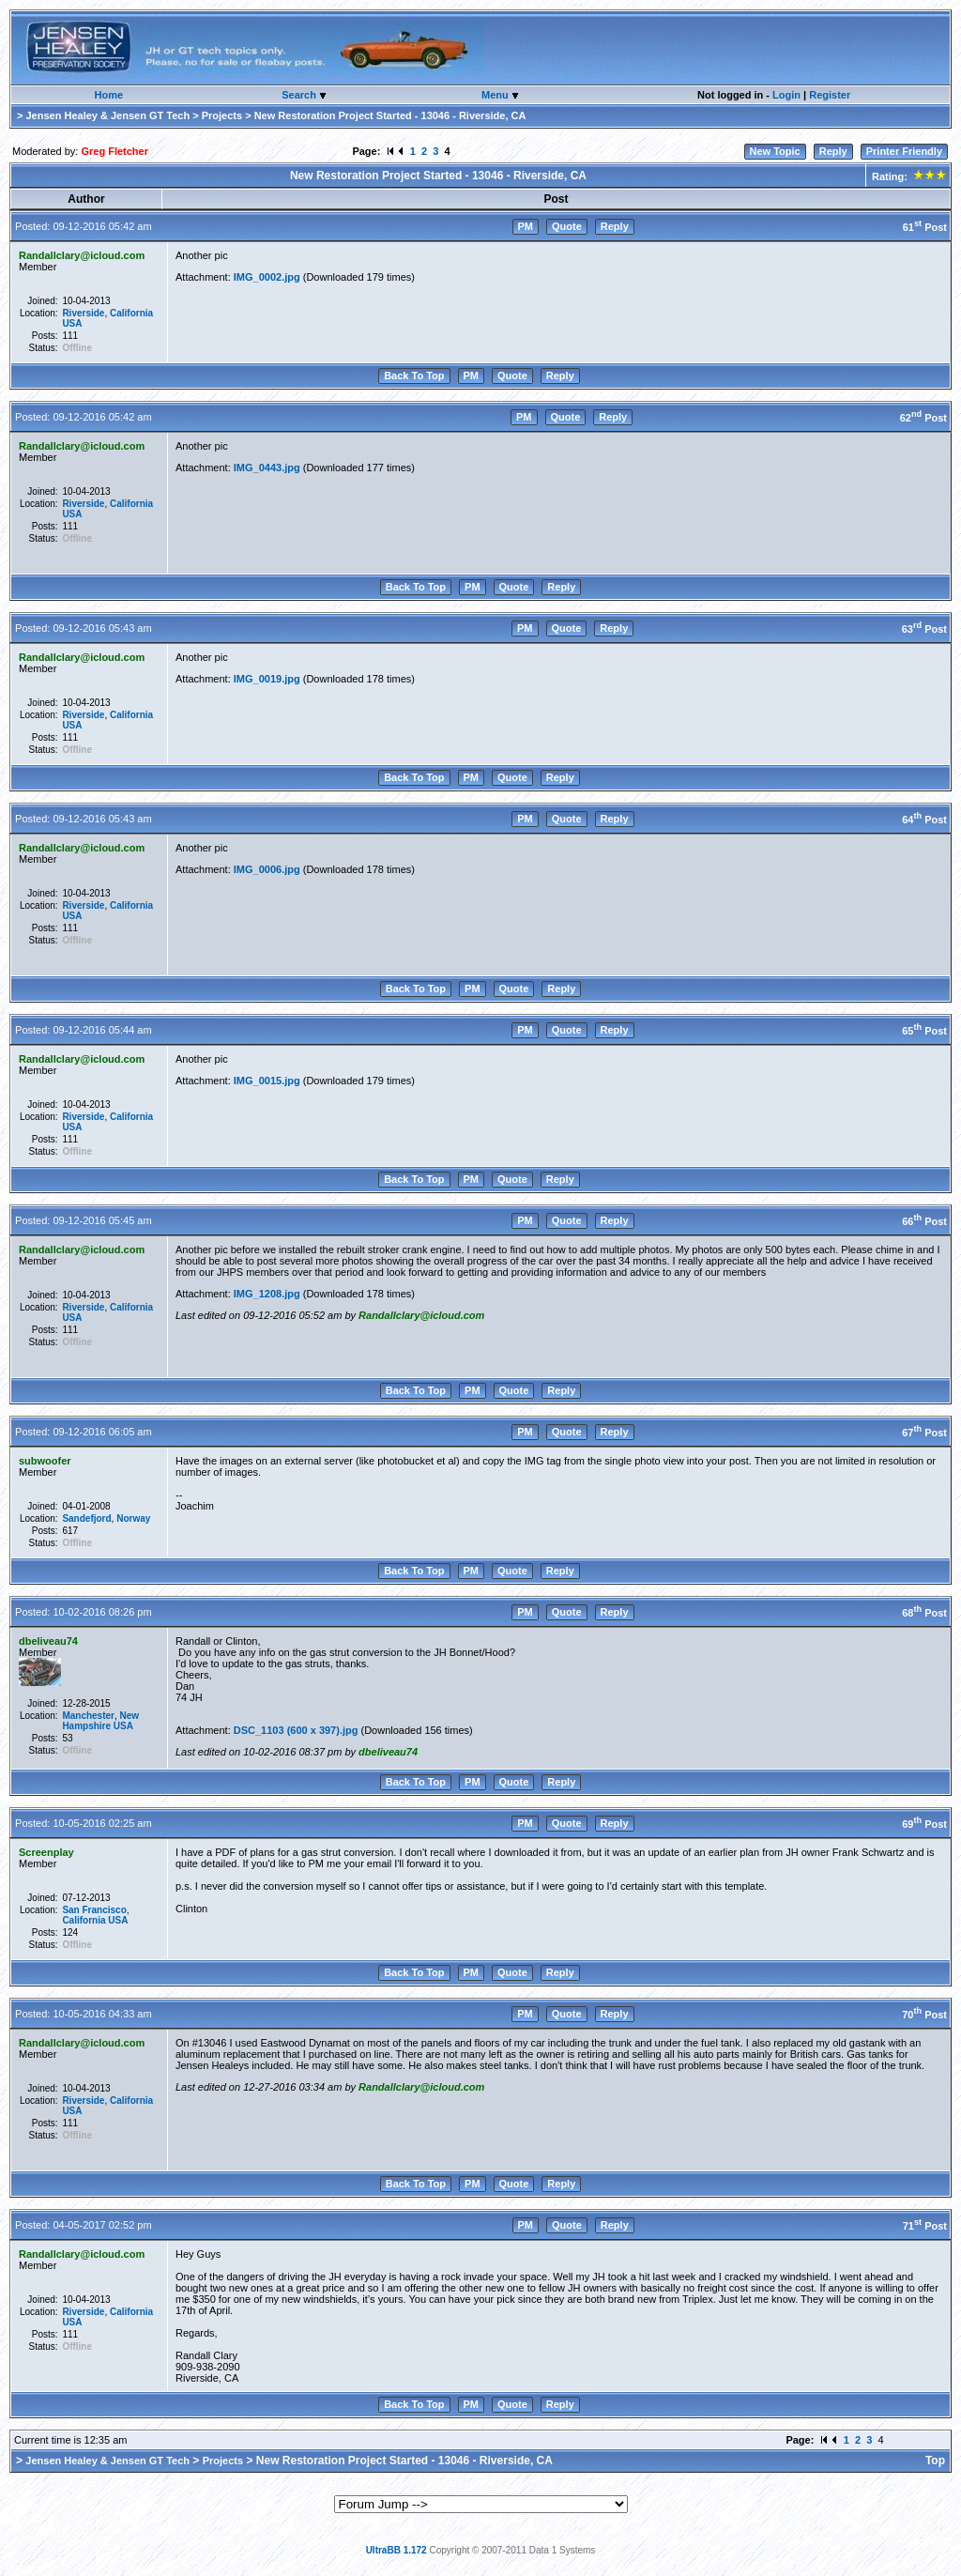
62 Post (923, 417)
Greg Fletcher (114, 151)
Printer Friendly (904, 151)
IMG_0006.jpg (267, 869)
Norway (133, 1518)
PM (526, 226)
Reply (833, 151)
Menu (496, 94)
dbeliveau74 (48, 1641)
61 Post (925, 227)
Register (829, 94)
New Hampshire (100, 1720)
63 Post (924, 629)
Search (300, 94)
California (131, 313)
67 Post (924, 1432)
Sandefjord (86, 1518)
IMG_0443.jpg (267, 467)
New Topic (775, 151)
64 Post (924, 819)
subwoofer (45, 1460)
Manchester (88, 1715)
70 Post (924, 2014)
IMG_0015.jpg (267, 1080)
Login (786, 94)
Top (935, 2460)
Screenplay (46, 1852)
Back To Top (414, 375)
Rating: (908, 176)
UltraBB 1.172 (396, 2550)
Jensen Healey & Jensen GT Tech (107, 115)
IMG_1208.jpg (267, 1293)
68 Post (924, 1612)
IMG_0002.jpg (267, 277)
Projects (222, 115)
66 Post (924, 1221)
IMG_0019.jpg (267, 678)
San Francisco (94, 1910)
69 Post (924, 1824)
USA (72, 323)
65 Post (924, 1030)
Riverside (83, 313)
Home (109, 94)
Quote (567, 226)
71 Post (925, 2225)
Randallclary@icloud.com (82, 255)
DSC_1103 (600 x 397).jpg (296, 1730)
